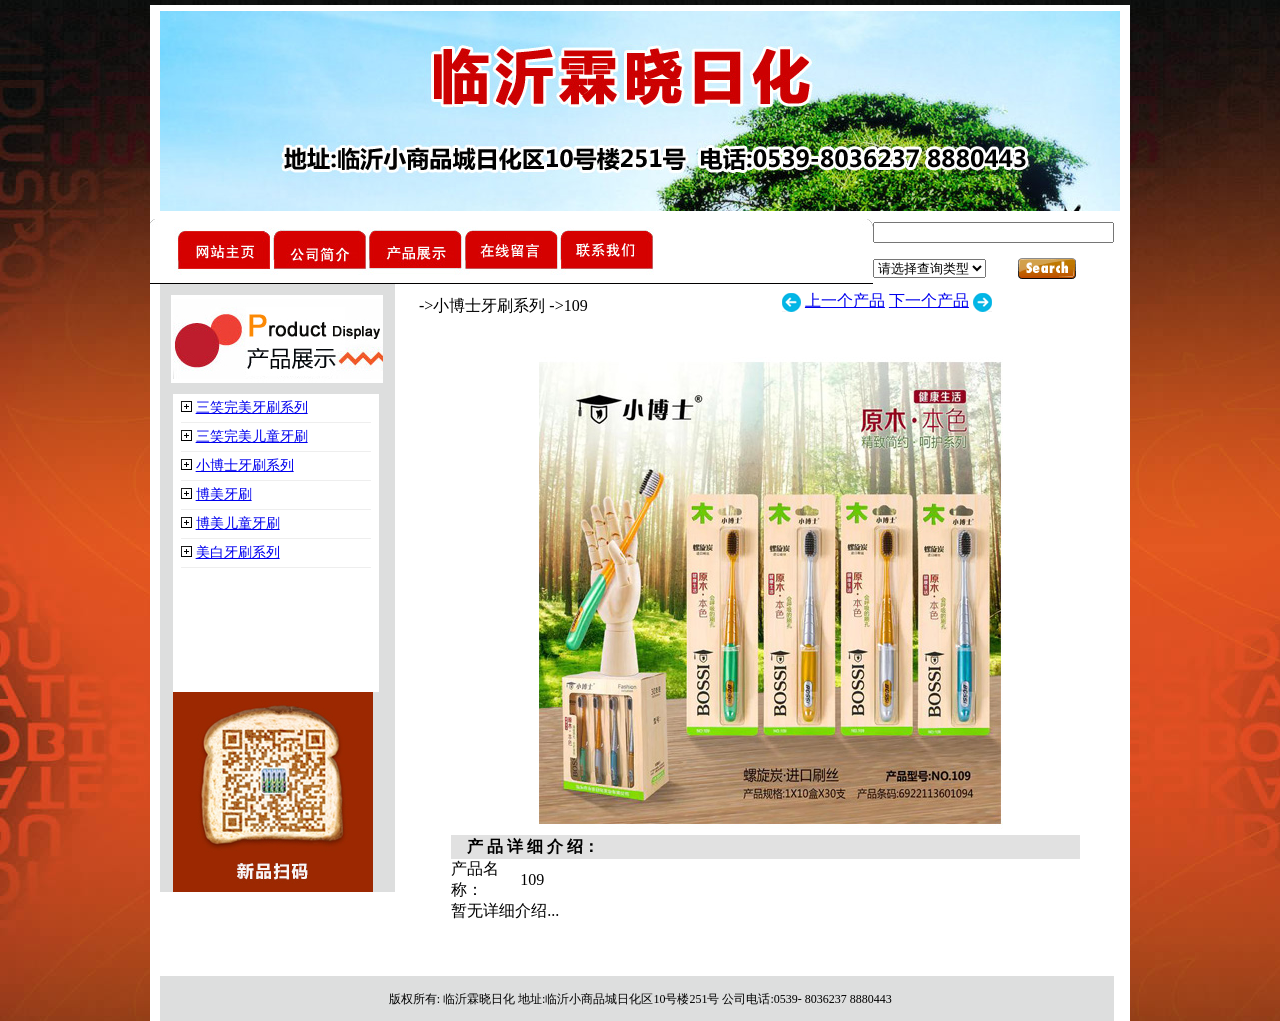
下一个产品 (929, 300)
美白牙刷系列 (238, 552)
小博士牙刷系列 (245, 465)
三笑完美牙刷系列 (252, 407)
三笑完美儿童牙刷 (252, 436)
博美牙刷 (224, 494)
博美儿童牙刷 (238, 523)
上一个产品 (845, 300)
